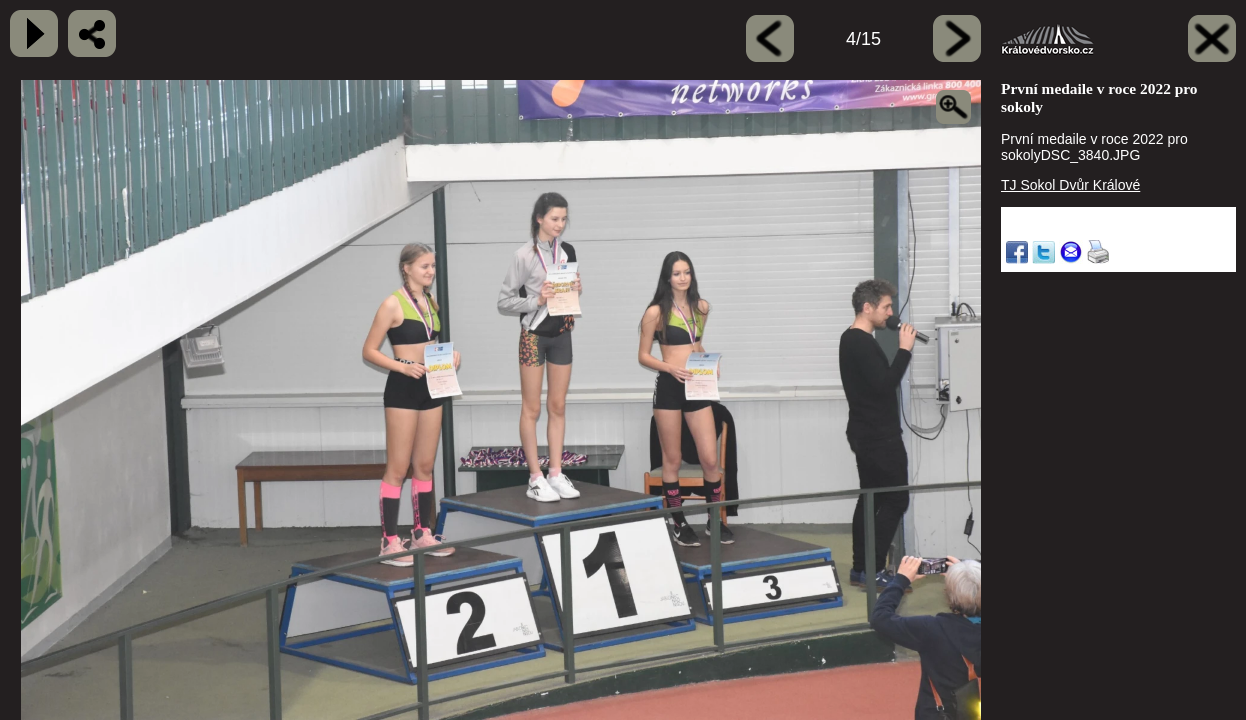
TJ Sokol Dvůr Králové (1070, 185)
